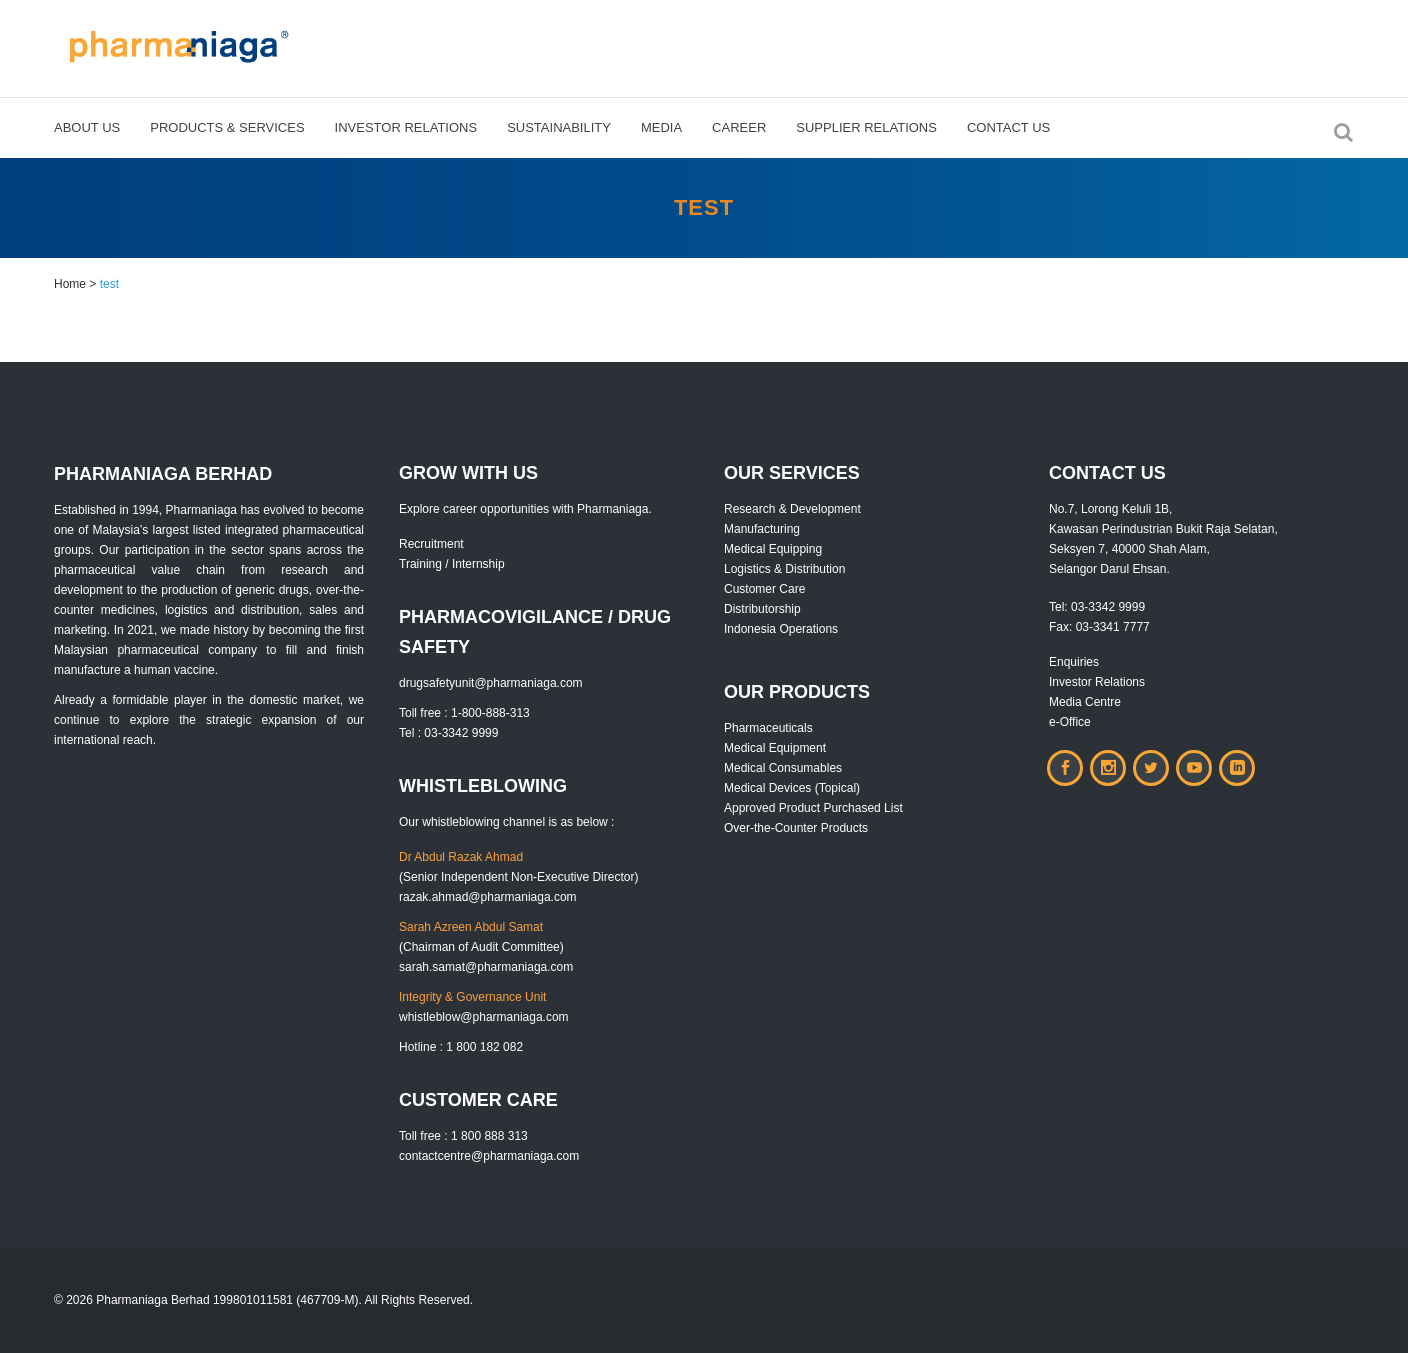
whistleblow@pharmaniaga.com (484, 1017)
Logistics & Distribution (784, 569)
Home (70, 284)
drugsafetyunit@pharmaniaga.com (491, 683)
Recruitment (431, 544)
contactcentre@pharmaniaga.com (489, 1156)
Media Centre (1085, 702)
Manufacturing (762, 529)
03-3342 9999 (1108, 607)
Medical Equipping (773, 549)
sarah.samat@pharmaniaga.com (486, 967)
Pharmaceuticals (768, 728)
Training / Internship (452, 564)
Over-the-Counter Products (796, 828)
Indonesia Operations (781, 629)
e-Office (1070, 722)
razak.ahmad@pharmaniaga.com (488, 897)
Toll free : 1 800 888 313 (463, 1136)
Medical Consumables (783, 768)
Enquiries (1074, 662)
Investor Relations (1097, 682)
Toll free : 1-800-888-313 (464, 713)
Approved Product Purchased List (813, 808)
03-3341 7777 (1113, 627)
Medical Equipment (775, 748)
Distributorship (762, 609)
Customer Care (764, 589)
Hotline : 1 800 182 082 (461, 1047)
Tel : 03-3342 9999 (448, 733)
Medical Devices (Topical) (792, 788)
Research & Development (792, 509)
